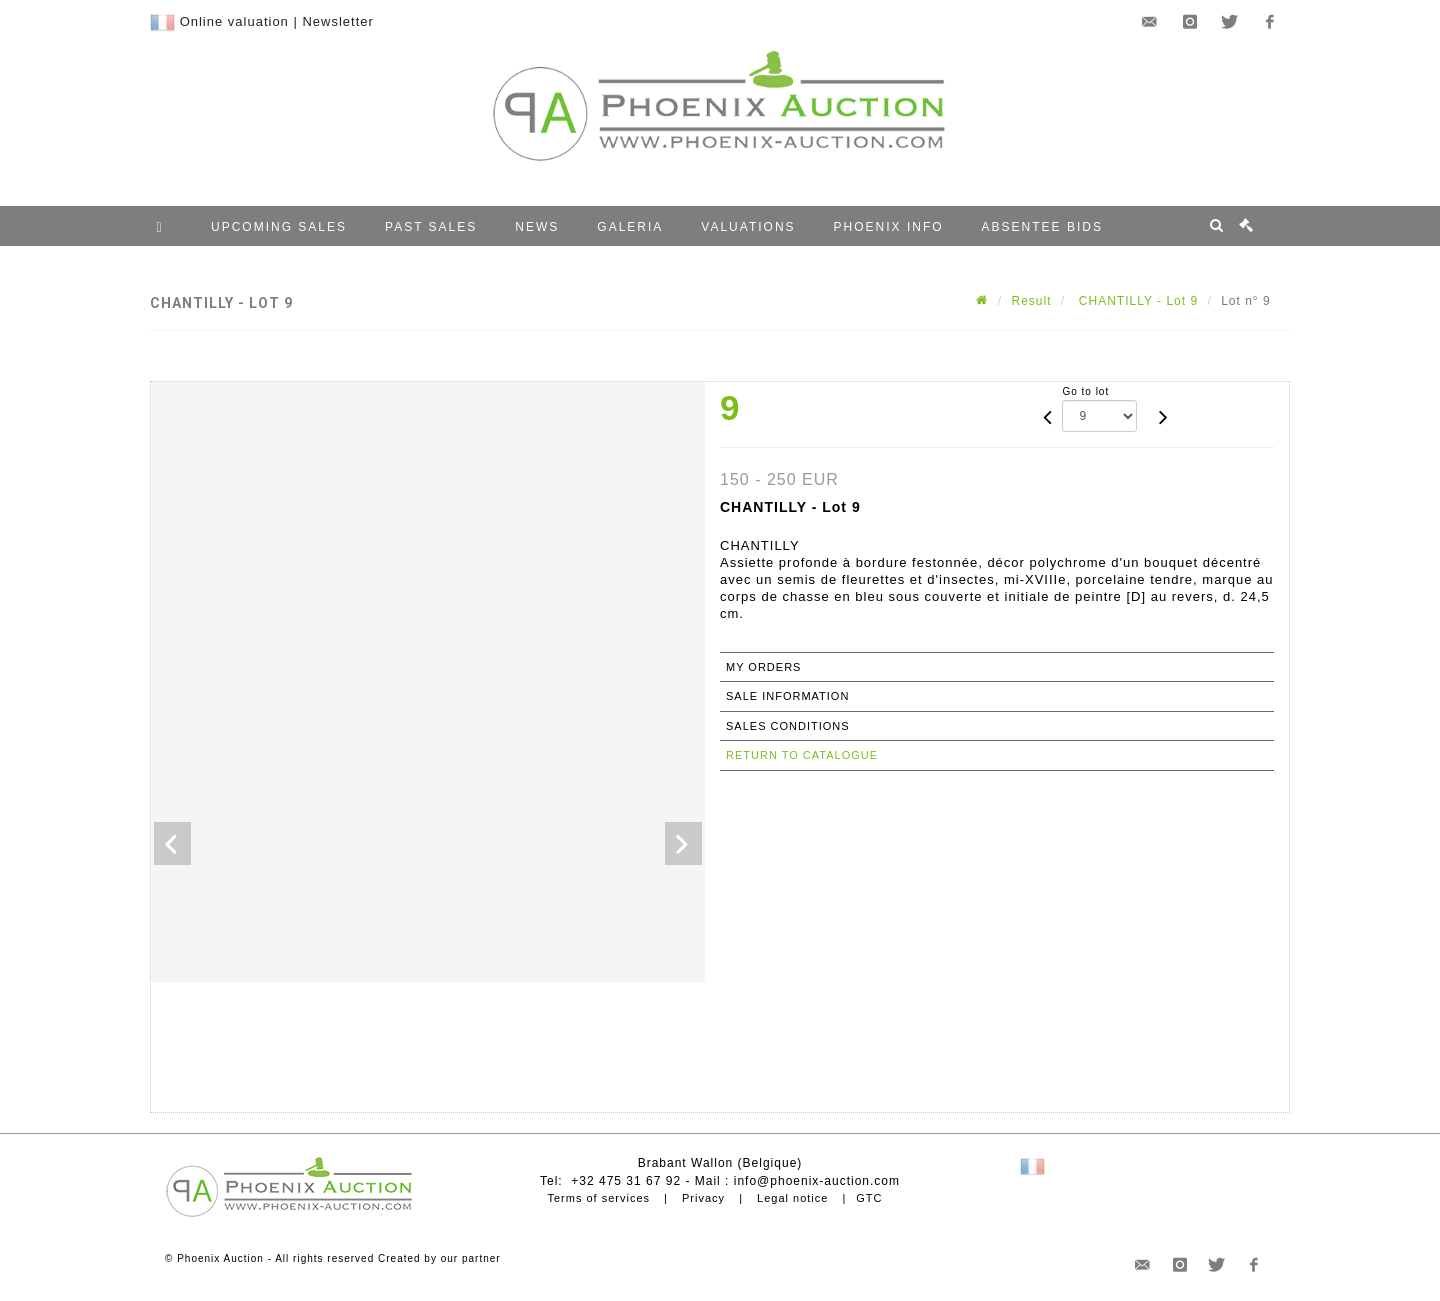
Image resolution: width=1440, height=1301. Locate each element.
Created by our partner (439, 1258)
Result (1032, 301)
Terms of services (598, 1198)
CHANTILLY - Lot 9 (1137, 301)
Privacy (703, 1198)
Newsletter (337, 21)
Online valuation (234, 21)
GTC (869, 1198)
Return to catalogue (802, 755)
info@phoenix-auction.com (817, 1181)
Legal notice (792, 1198)
